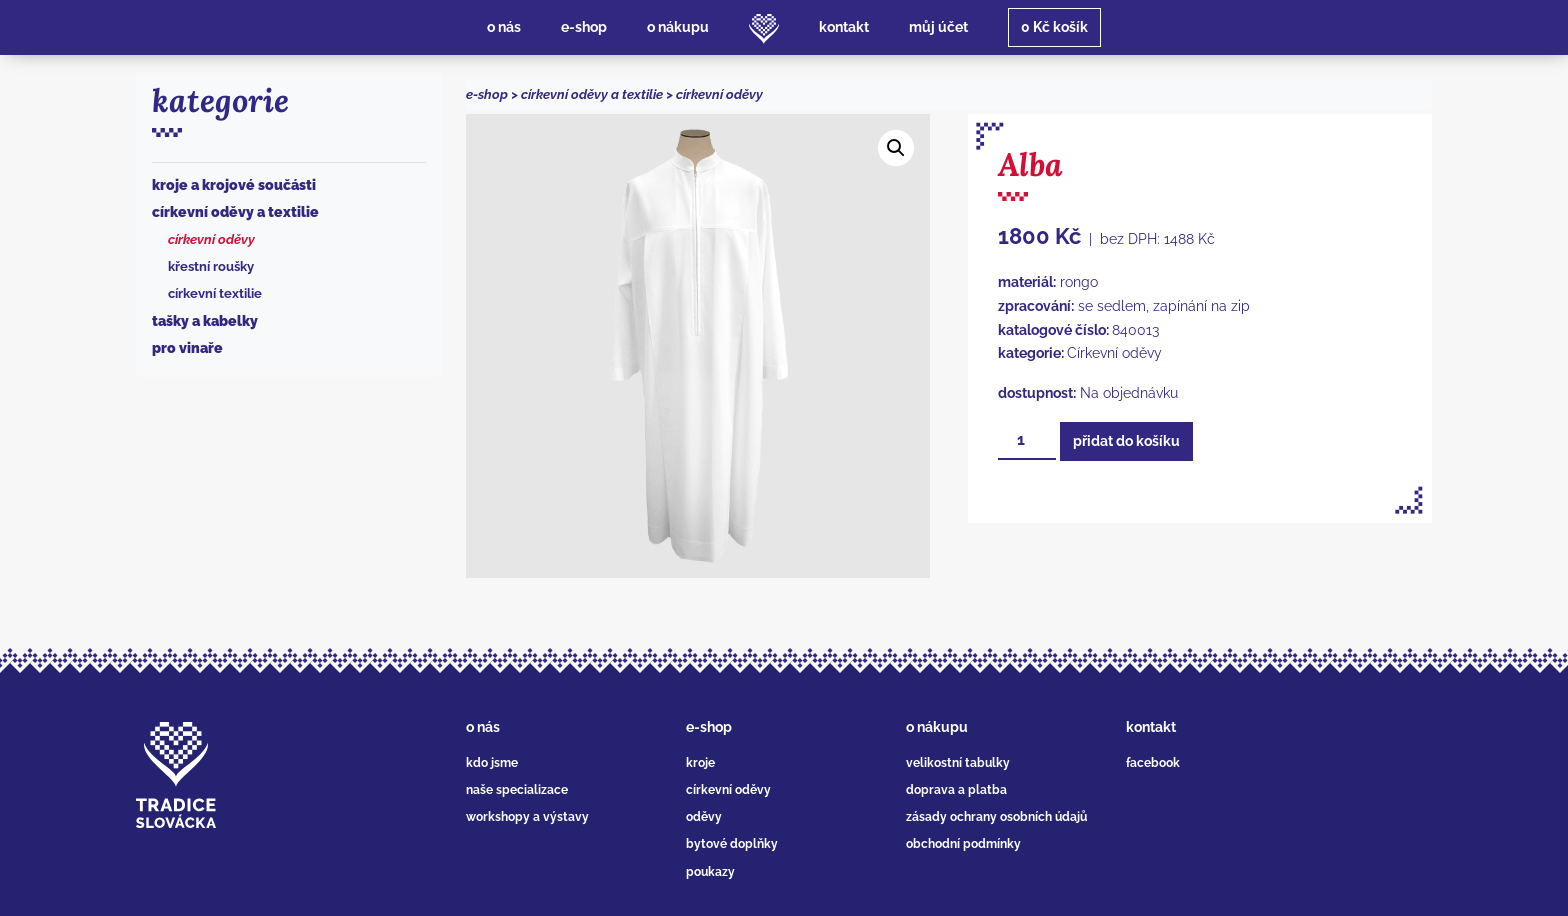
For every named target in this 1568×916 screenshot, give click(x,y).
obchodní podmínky (963, 844)
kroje (700, 763)
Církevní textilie (215, 293)
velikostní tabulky (958, 763)
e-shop (487, 94)
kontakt (1151, 727)
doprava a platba (956, 790)
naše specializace (517, 790)
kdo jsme (492, 763)
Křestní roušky (211, 266)
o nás (483, 727)
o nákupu (937, 727)
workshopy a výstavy (527, 817)
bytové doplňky (732, 844)
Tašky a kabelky (205, 321)
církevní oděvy (728, 790)
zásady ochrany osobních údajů (996, 817)
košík (1054, 27)
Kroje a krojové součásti (234, 185)
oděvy (704, 817)
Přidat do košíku (1126, 441)
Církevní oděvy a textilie (235, 212)
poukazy (710, 872)
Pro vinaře (187, 348)
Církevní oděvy (211, 239)
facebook (1153, 763)
